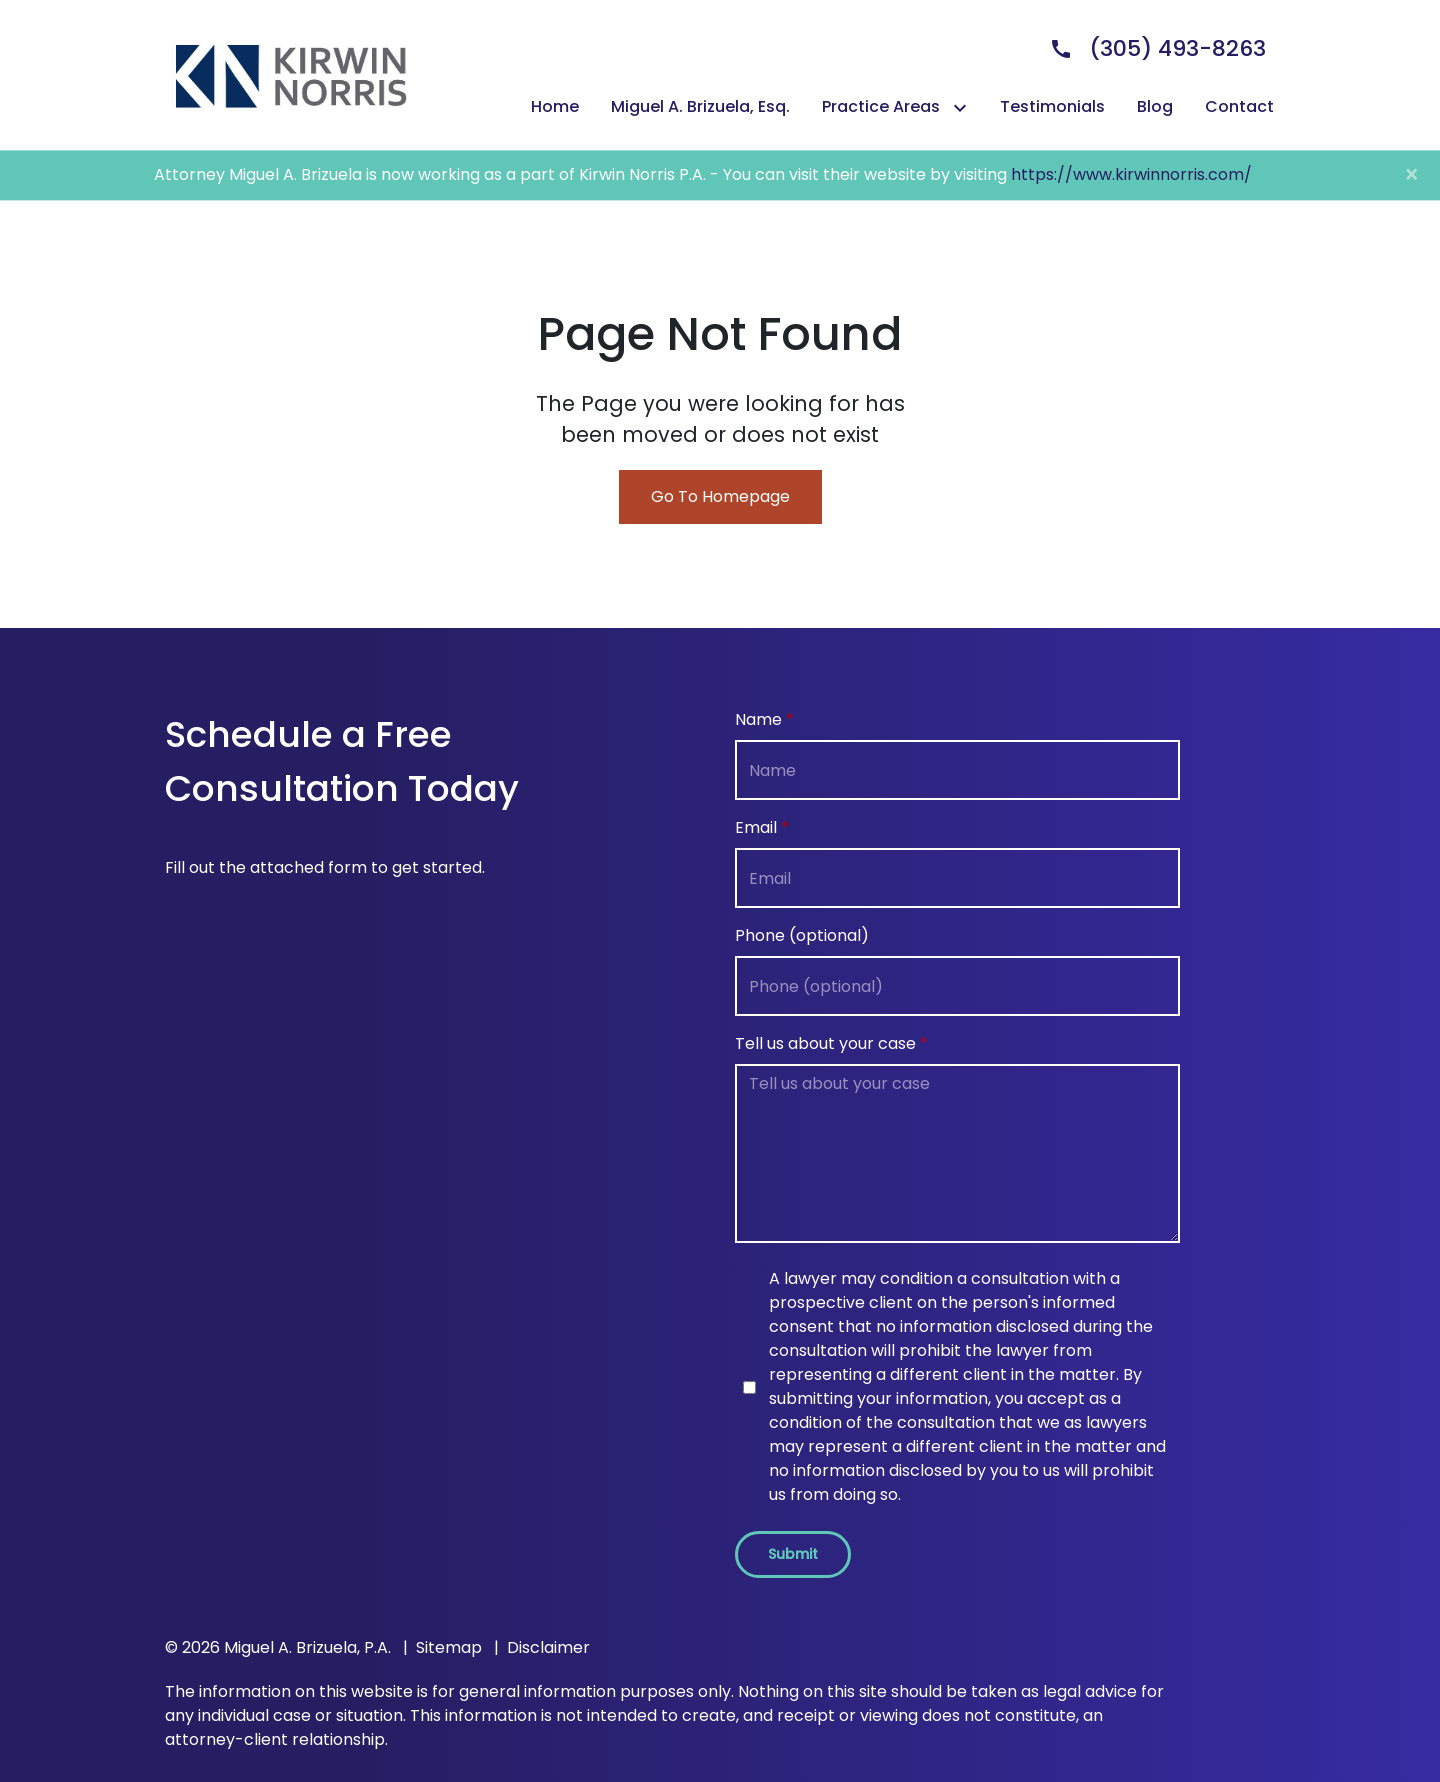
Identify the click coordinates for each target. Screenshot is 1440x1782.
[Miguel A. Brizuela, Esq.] (700, 107)
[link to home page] (290, 73)
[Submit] (793, 1554)
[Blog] (1155, 107)
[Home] (555, 107)
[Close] (1411, 175)
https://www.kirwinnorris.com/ (1131, 174)
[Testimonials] (1052, 107)
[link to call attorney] (1149, 48)
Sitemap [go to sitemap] (449, 1647)
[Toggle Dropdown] (964, 107)
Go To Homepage (720, 496)
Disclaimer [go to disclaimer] (548, 1647)
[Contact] (1239, 107)
